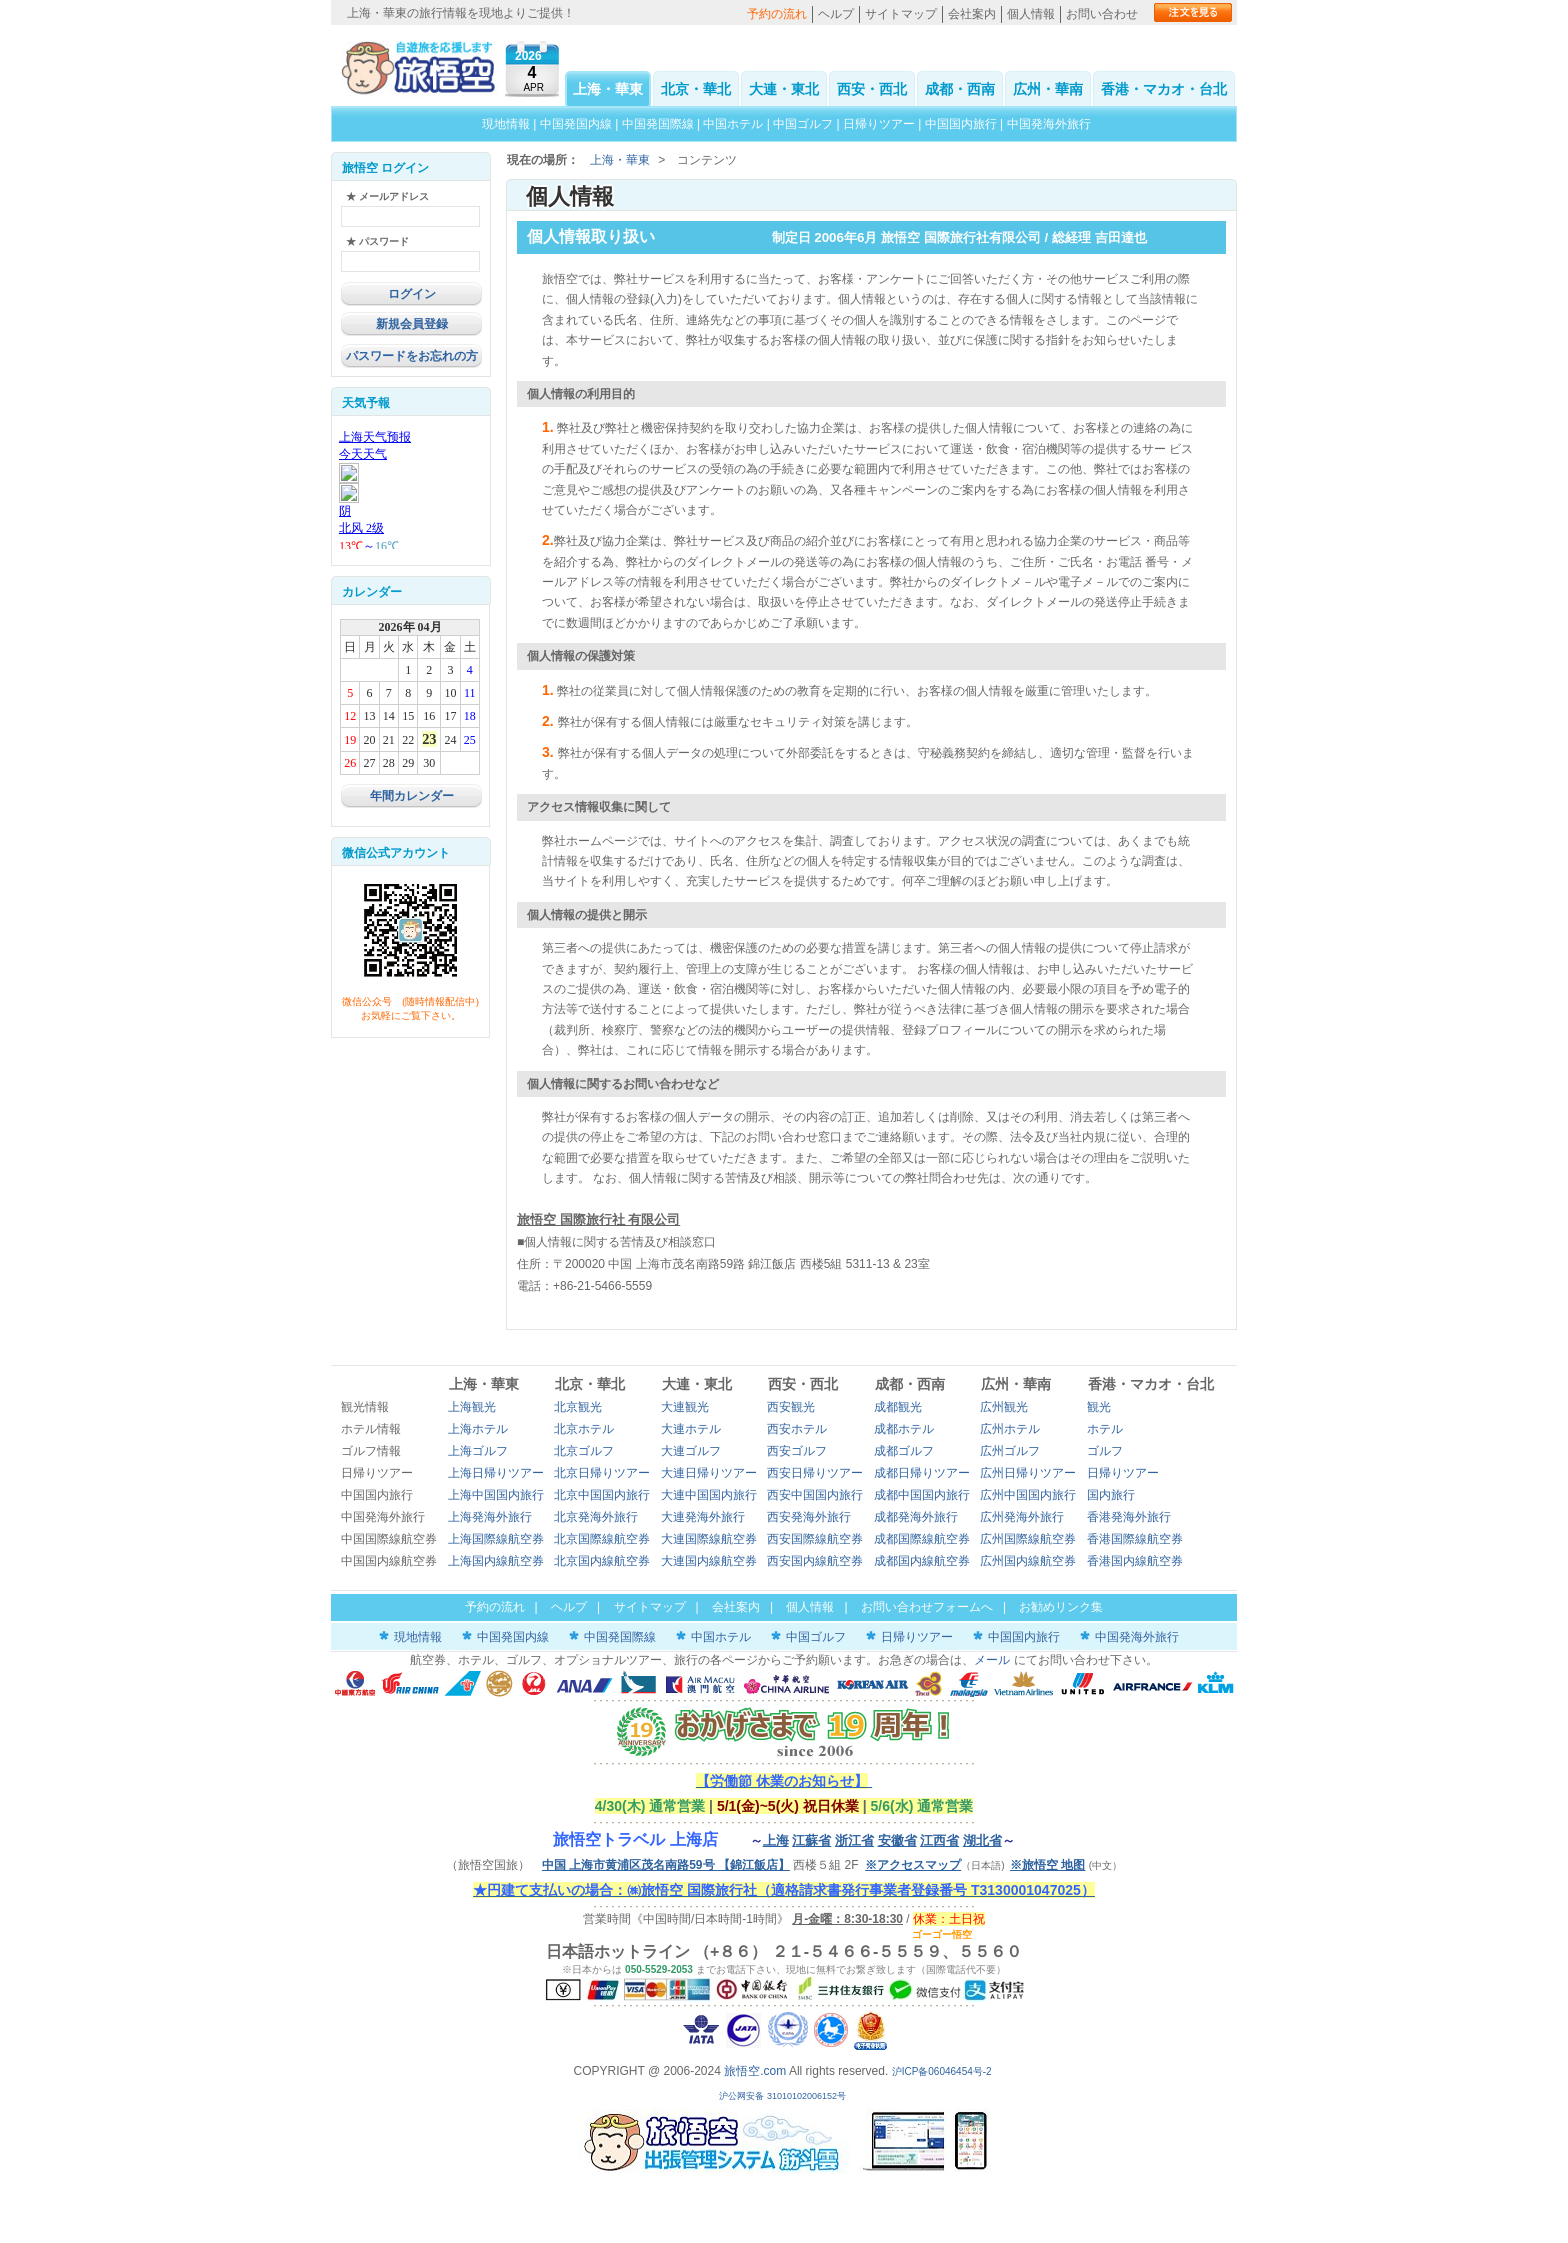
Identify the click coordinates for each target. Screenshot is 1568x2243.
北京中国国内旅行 (602, 1495)
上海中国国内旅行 (496, 1495)
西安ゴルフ (797, 1451)
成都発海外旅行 (916, 1517)
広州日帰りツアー (1028, 1473)
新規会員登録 (412, 324)
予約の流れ (777, 14)
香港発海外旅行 (1129, 1517)
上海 (776, 1840)
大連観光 (685, 1407)
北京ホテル (584, 1429)
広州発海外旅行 (1022, 1517)
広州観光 (1004, 1407)
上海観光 (472, 1407)
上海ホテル (478, 1429)
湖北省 (982, 1840)
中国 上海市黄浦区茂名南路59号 (666, 1865)
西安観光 (791, 1407)
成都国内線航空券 (922, 1561)
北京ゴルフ (584, 1451)
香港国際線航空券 (1135, 1539)
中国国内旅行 (961, 124)
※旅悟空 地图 (1047, 1865)
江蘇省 (811, 1840)
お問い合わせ (1102, 14)
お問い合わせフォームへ (927, 1607)
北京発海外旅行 (596, 1517)
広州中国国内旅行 (1028, 1495)
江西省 (939, 1840)
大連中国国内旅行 (709, 1495)
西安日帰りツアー (815, 1473)
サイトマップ (901, 14)
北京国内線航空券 (602, 1561)
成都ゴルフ (904, 1451)
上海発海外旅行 (490, 1517)
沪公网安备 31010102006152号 (783, 2096)
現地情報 (506, 124)
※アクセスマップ (913, 1865)
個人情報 (1031, 14)
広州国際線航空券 (1028, 1539)
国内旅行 (1111, 1495)
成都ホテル (904, 1429)
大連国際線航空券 (709, 1539)
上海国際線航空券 (496, 1539)
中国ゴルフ (804, 124)
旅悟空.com (755, 2071)
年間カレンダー (412, 796)
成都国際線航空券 (922, 1539)
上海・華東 (608, 89)
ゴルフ (1105, 1451)
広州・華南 (1048, 89)
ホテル (1105, 1429)
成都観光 (898, 1407)
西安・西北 (872, 89)
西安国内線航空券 (815, 1561)
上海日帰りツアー (496, 1473)
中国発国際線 (658, 124)
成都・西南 (960, 89)
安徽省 (897, 1840)
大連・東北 (784, 89)
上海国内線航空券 (496, 1561)
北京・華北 (696, 89)
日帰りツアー (879, 124)
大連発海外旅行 (703, 1517)
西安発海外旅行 (809, 1517)
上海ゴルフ (478, 1451)
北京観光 (578, 1407)
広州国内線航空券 (1028, 1561)
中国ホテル (733, 124)
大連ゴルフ (691, 1451)
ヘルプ (836, 14)
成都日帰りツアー (922, 1473)
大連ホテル (691, 1429)
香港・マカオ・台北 (1164, 89)
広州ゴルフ (1010, 1451)
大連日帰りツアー (709, 1473)
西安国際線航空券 (815, 1539)
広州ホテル (1010, 1429)
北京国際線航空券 (602, 1539)
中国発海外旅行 (1049, 124)
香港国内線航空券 (1135, 1561)
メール (992, 1660)
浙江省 (854, 1840)
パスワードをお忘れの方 (412, 356)
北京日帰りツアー (602, 1473)
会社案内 (972, 14)
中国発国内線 (576, 124)
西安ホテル (797, 1429)
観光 (1099, 1407)
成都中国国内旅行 (922, 1495)
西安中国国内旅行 (815, 1495)
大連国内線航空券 (709, 1561)
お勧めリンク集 (1061, 1607)
